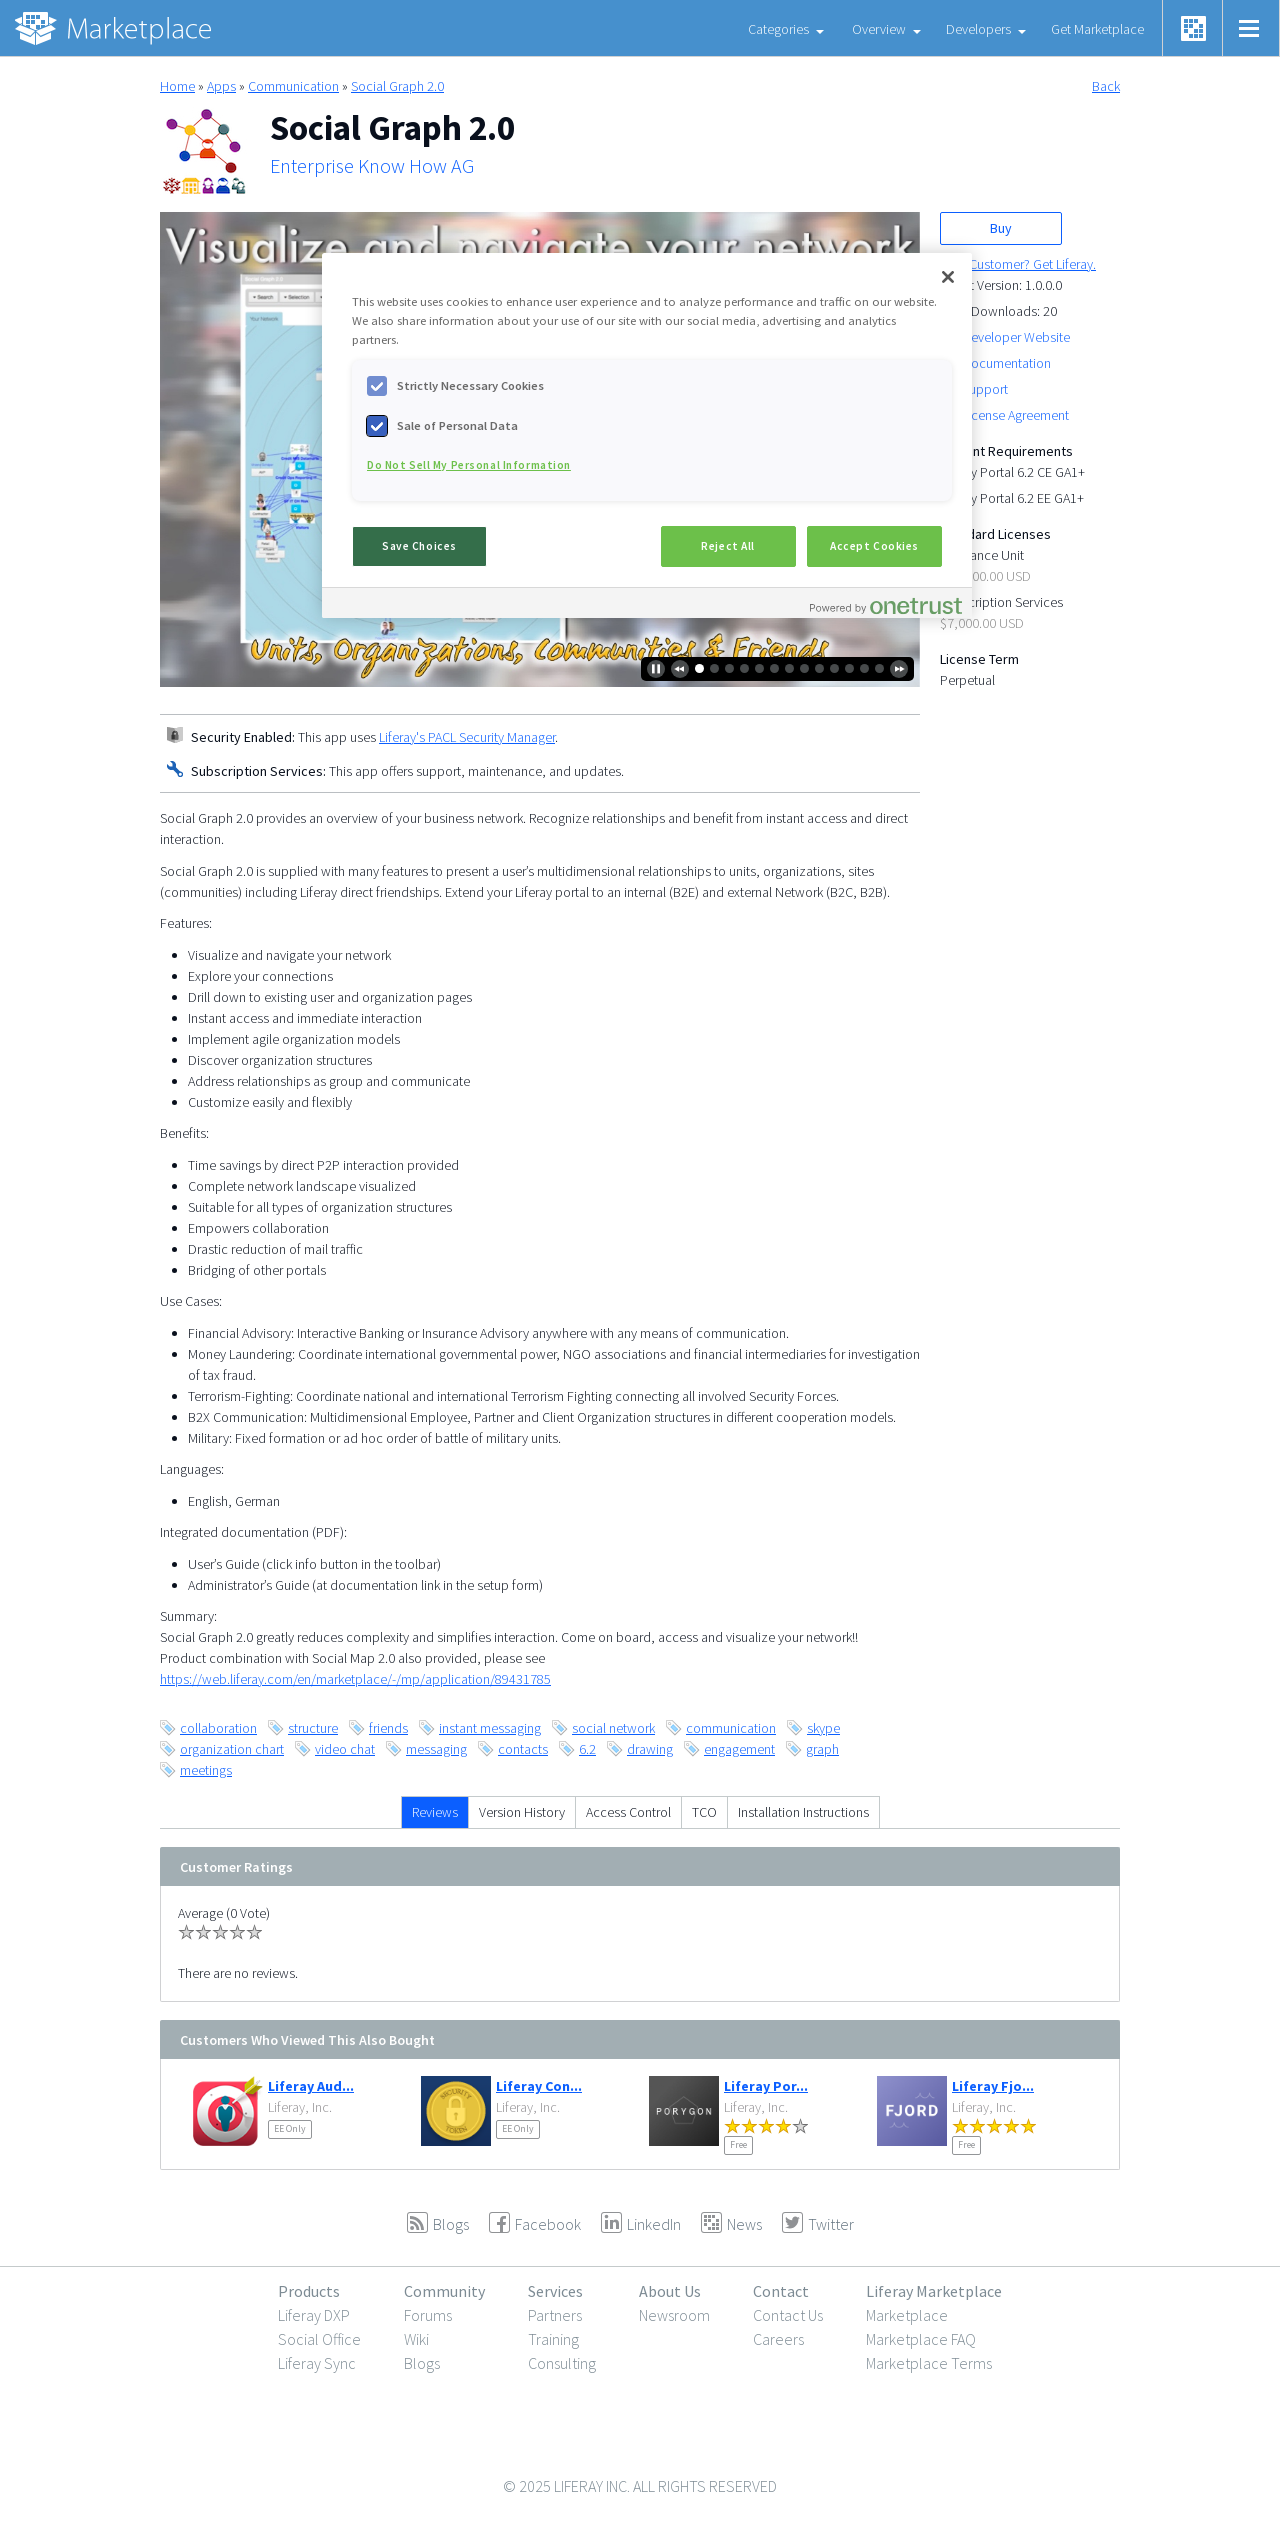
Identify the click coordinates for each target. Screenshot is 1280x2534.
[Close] (948, 277)
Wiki (416, 2339)
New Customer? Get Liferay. (1018, 264)
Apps (221, 86)
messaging (436, 1749)
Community (444, 2291)
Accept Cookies (874, 546)
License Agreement (1015, 415)
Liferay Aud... (311, 2086)
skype (823, 1728)
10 (834, 668)
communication (731, 1728)
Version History (522, 1812)
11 (849, 668)
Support (985, 389)
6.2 (587, 1749)
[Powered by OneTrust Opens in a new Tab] (886, 605)
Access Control (628, 1812)
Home (177, 86)
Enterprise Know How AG (372, 166)
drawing (650, 1749)
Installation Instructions (803, 1812)
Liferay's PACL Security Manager (467, 737)
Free (738, 2144)
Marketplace (907, 2315)
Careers (778, 2339)
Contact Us (788, 2315)
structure (313, 1728)
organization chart (232, 1749)
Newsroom (674, 2315)
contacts (523, 1749)
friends (388, 1728)
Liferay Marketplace (934, 2291)
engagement (739, 1749)
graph (822, 1749)
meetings (206, 1770)
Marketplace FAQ (921, 2339)
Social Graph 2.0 (397, 86)
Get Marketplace (1097, 29)
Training (553, 2339)
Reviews (435, 1812)
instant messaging (490, 1728)
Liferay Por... (766, 2086)
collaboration (218, 1728)
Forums (428, 2315)
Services (555, 2291)
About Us (670, 2291)
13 (879, 668)
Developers (978, 29)
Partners (555, 2315)
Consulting (562, 2363)
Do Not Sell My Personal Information (469, 465)
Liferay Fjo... (993, 2086)
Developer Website (1016, 337)
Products (309, 2291)
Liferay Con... (539, 2086)
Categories (778, 29)
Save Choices (419, 546)
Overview (879, 29)
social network (613, 1728)
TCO (704, 1812)
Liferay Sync (317, 2363)
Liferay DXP (314, 2315)
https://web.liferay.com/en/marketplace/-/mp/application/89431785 (355, 1679)
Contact (781, 2291)
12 (864, 668)
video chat (345, 1749)
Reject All (728, 546)
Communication (293, 86)
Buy (1001, 228)
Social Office (319, 2339)
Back (1106, 86)
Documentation (1006, 363)
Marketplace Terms (929, 2363)
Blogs (422, 2363)
